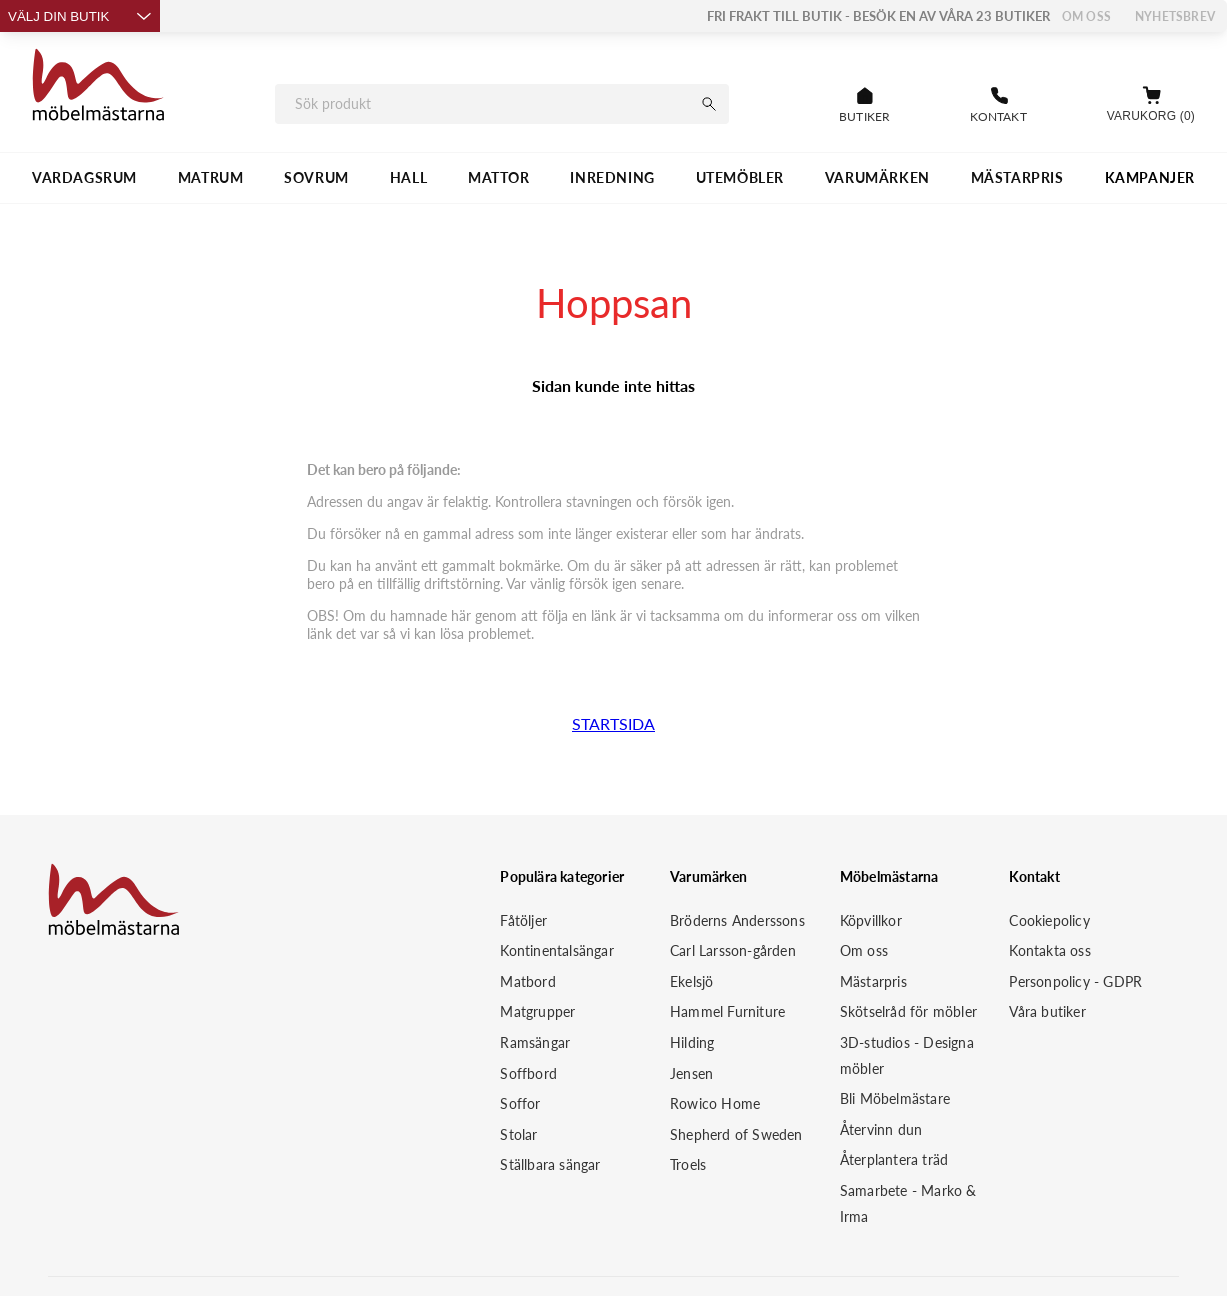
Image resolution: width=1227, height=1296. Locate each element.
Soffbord (528, 1073)
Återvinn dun (881, 1129)
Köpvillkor (871, 920)
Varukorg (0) (1151, 116)
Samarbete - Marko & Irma (908, 1203)
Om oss (1086, 16)
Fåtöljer (523, 920)
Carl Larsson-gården (733, 950)
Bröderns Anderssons (737, 920)
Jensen (691, 1073)
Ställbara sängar (550, 1164)
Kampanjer (1150, 177)
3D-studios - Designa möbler (907, 1055)
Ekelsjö (691, 981)
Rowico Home (715, 1103)
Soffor (520, 1103)
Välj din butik (80, 16)
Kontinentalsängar (556, 950)
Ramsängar (535, 1042)
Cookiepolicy (1049, 920)
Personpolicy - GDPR (1075, 981)
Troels (688, 1164)
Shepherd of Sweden (736, 1134)
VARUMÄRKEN (877, 177)
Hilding (692, 1042)
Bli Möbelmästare (895, 1098)
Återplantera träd (894, 1159)
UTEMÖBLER (740, 177)
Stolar (518, 1134)
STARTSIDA (613, 723)
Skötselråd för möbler (908, 1011)
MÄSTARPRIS (1017, 177)
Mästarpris (873, 981)
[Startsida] (98, 88)
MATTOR (499, 177)
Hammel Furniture (727, 1011)
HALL (408, 177)
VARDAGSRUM (84, 177)
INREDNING (612, 177)
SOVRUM (316, 177)
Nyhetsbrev (1175, 16)
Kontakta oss (1049, 950)
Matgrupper (537, 1011)
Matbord (527, 981)
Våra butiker (1047, 1011)
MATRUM (211, 177)
